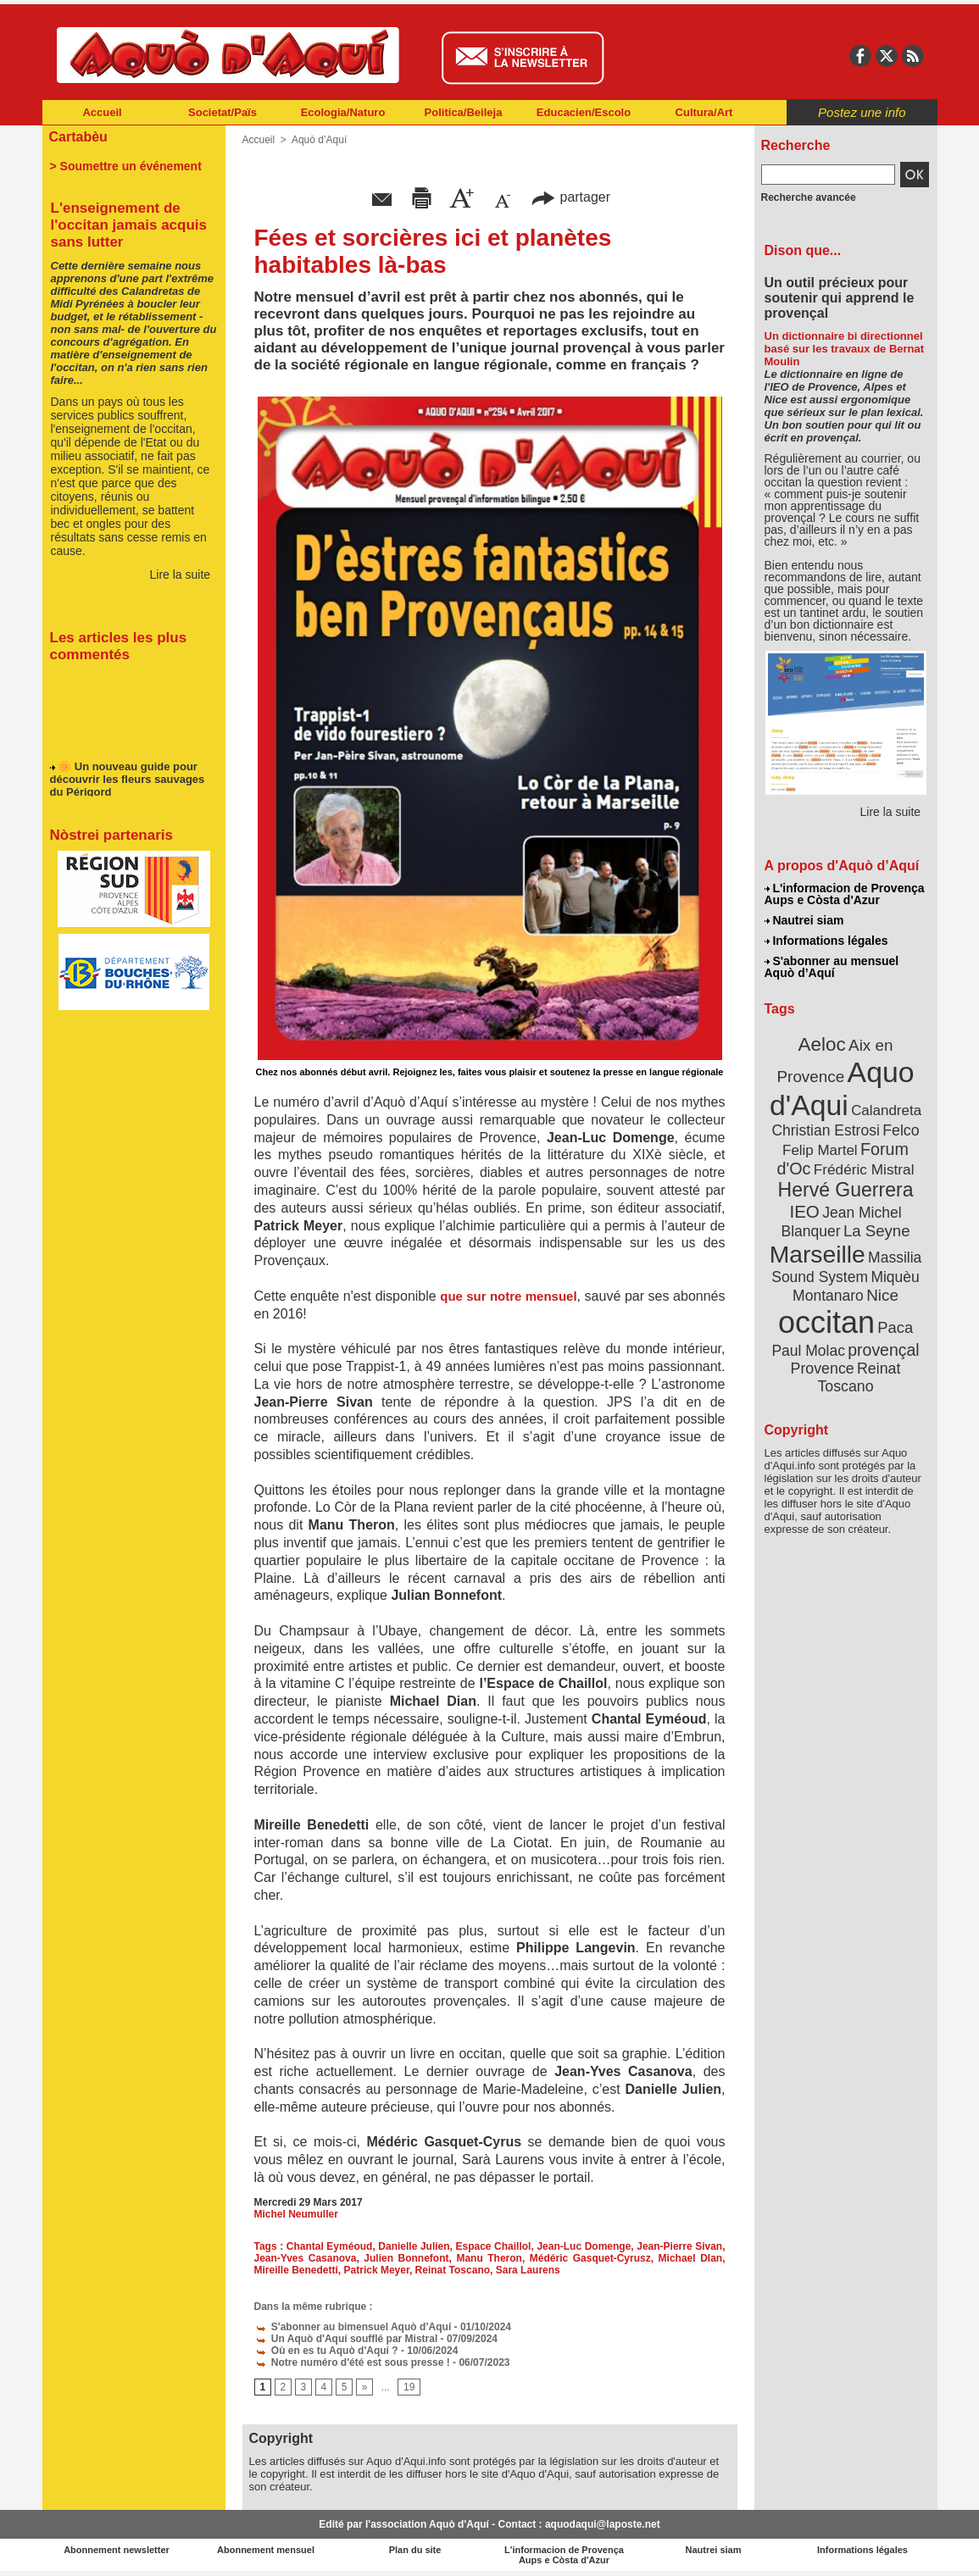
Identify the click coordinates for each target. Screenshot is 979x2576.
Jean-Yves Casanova (305, 2258)
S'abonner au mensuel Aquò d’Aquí (832, 967)
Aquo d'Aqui (842, 1088)
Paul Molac (808, 1350)
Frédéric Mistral (864, 1169)
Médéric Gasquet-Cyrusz (590, 2258)
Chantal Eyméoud (329, 2246)
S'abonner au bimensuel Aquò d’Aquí (353, 2327)
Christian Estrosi (825, 1130)
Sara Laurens (528, 2270)
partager (570, 197)
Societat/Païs (222, 112)
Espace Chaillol (493, 2246)
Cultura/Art (704, 112)
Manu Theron (489, 2258)
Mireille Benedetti (296, 2270)
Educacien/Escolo (584, 112)
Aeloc (821, 1044)
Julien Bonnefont (406, 2258)
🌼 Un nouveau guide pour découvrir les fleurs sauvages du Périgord (127, 784)
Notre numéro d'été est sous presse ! (352, 2362)
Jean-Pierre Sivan (679, 2246)
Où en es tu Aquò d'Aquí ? (326, 2351)
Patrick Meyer (376, 2270)
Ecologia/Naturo (343, 112)
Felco (900, 1130)
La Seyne (876, 1231)
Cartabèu (78, 137)
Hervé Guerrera (846, 1190)
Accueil (101, 112)
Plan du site (415, 2550)
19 (408, 2387)
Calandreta (886, 1110)
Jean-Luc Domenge (584, 2246)
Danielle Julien (413, 2246)
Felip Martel (820, 1150)
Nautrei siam (804, 920)
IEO (804, 1211)
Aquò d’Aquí (319, 140)
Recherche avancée (808, 197)
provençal (883, 1350)
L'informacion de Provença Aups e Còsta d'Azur (845, 894)
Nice (882, 1295)
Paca (895, 1327)
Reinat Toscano (452, 2270)
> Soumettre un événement (126, 166)
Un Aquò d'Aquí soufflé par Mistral (346, 2339)
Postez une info (861, 112)
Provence (822, 1368)
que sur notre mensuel (508, 1296)
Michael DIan (691, 2258)
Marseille (817, 1254)
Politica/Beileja (464, 112)
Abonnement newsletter (117, 2550)
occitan (826, 1322)
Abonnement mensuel (265, 2550)
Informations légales (826, 940)
